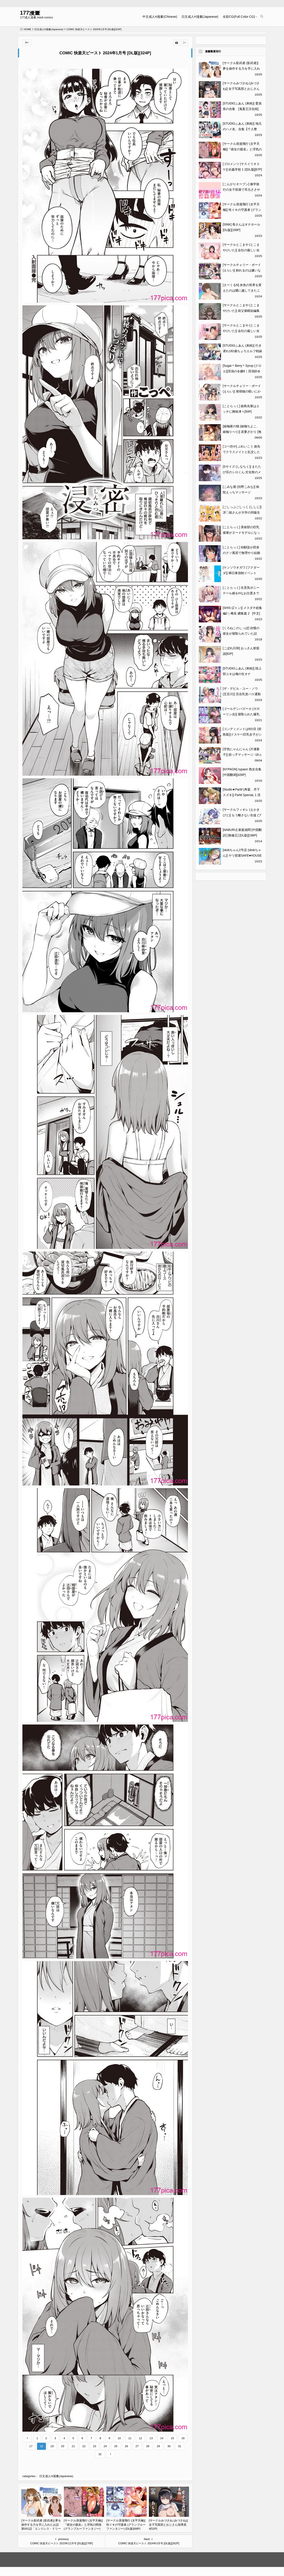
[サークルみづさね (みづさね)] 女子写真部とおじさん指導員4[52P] (168, 2524)
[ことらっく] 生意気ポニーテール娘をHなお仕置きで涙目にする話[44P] (241, 593)
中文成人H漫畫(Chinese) (159, 16)
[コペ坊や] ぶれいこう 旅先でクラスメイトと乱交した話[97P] (241, 452)
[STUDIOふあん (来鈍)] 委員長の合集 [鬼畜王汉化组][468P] (242, 109)
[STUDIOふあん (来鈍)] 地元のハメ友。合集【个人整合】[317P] (242, 129)
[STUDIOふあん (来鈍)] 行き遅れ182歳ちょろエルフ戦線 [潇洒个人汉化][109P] (242, 351)
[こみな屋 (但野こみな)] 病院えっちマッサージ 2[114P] (241, 492)
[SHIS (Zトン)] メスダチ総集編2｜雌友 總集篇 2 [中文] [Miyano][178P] (242, 613)
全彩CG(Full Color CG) (239, 16)
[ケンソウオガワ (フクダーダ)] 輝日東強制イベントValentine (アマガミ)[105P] (241, 573)
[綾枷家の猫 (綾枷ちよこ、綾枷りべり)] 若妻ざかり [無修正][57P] (242, 431)
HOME (25, 29)
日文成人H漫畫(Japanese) (199, 16)
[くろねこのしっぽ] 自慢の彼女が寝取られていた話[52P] (241, 633)
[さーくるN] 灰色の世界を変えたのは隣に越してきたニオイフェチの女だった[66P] (242, 290)
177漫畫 (30, 13)
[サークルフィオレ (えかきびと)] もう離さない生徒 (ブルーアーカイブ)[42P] (242, 815)
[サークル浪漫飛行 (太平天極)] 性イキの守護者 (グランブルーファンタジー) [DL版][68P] (126, 2524)
